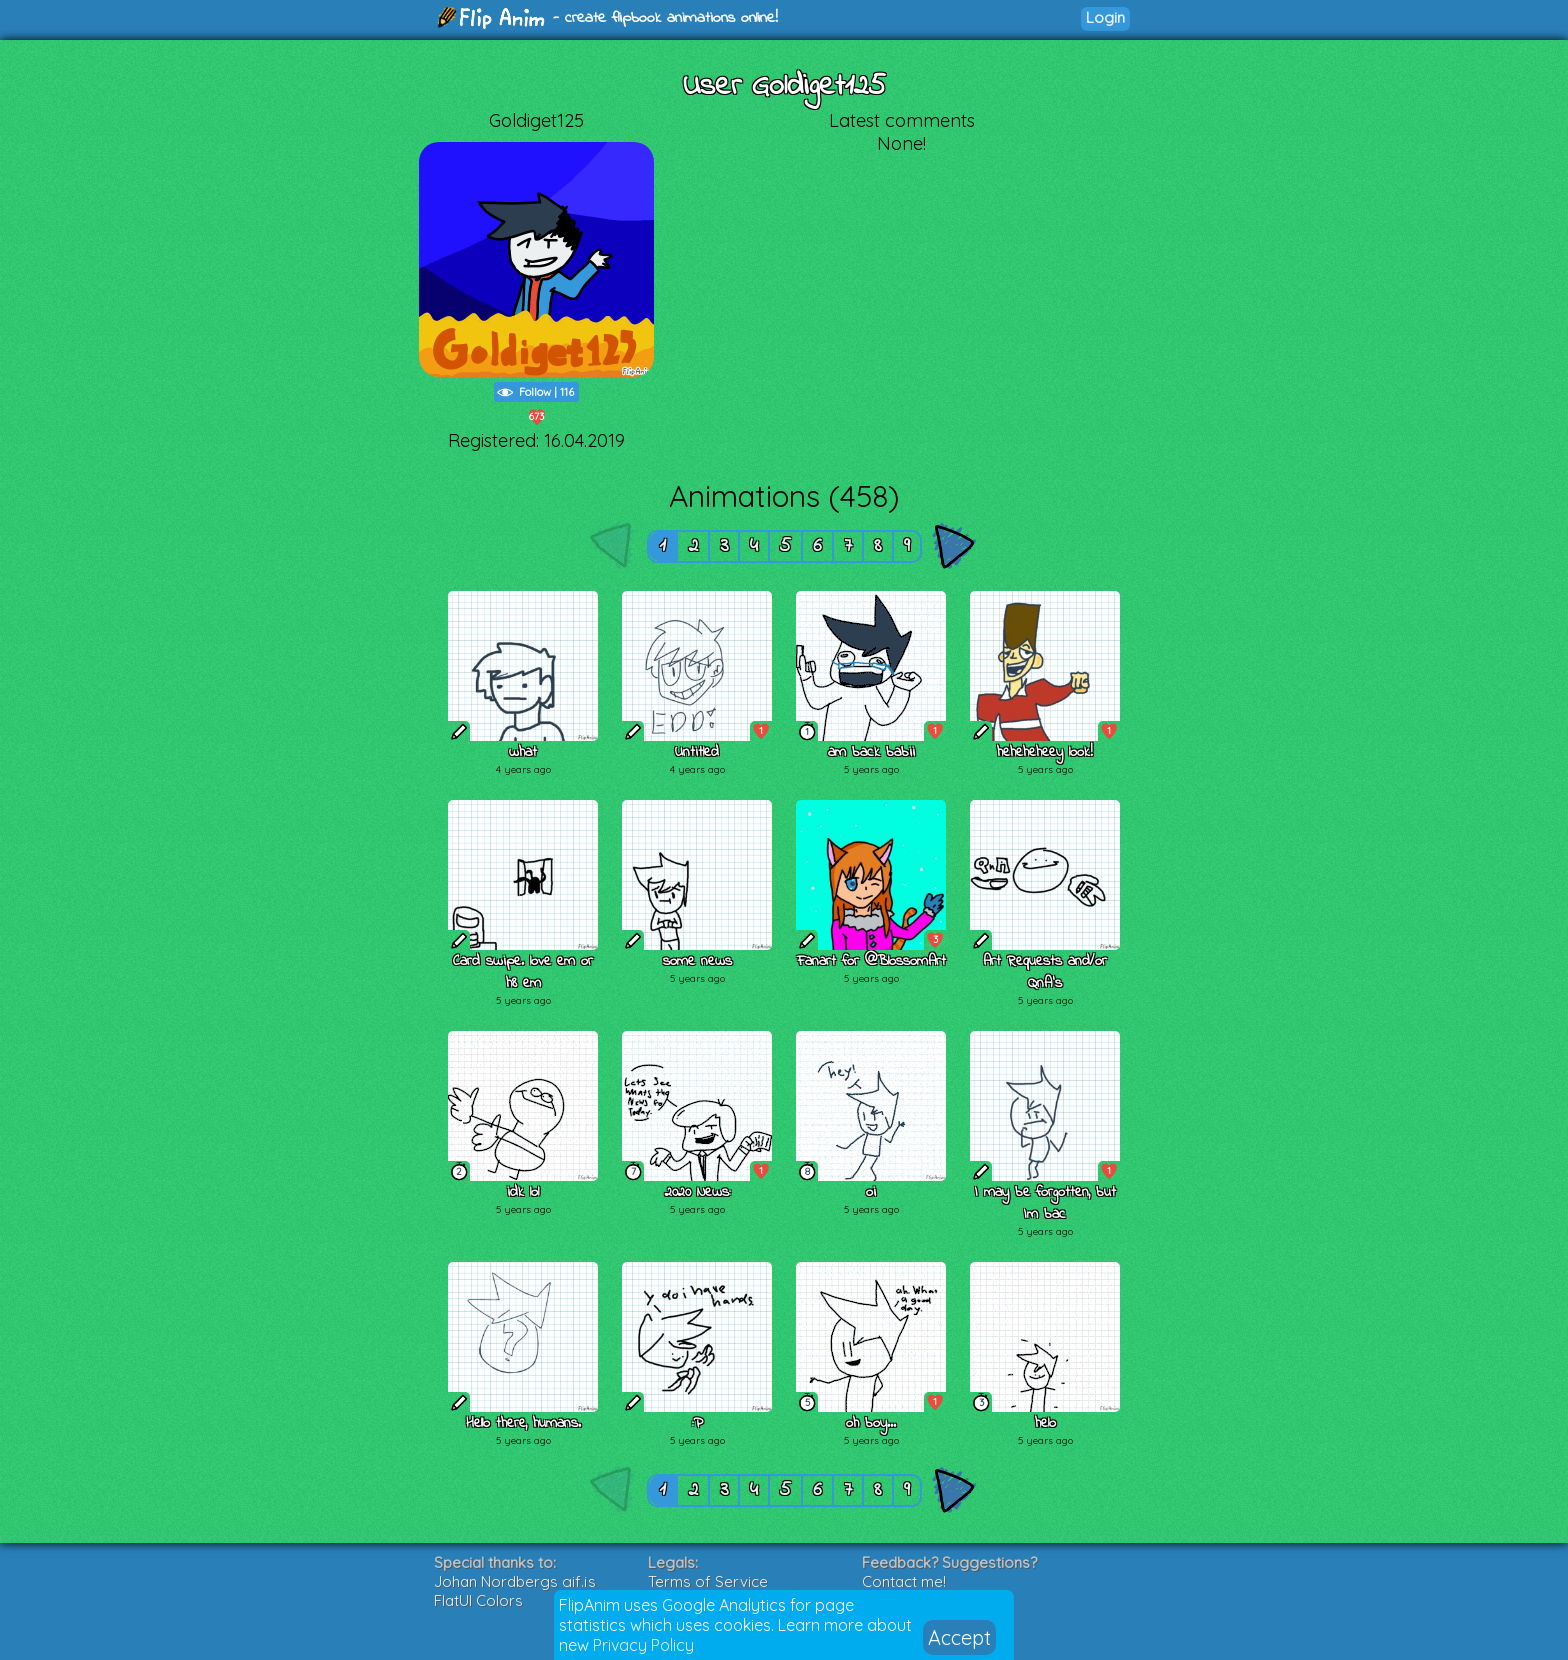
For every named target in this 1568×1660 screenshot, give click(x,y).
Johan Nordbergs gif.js (515, 1581)
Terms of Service (708, 1581)
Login (1105, 17)
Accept (959, 1637)
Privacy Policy (643, 1645)
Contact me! (904, 1581)
